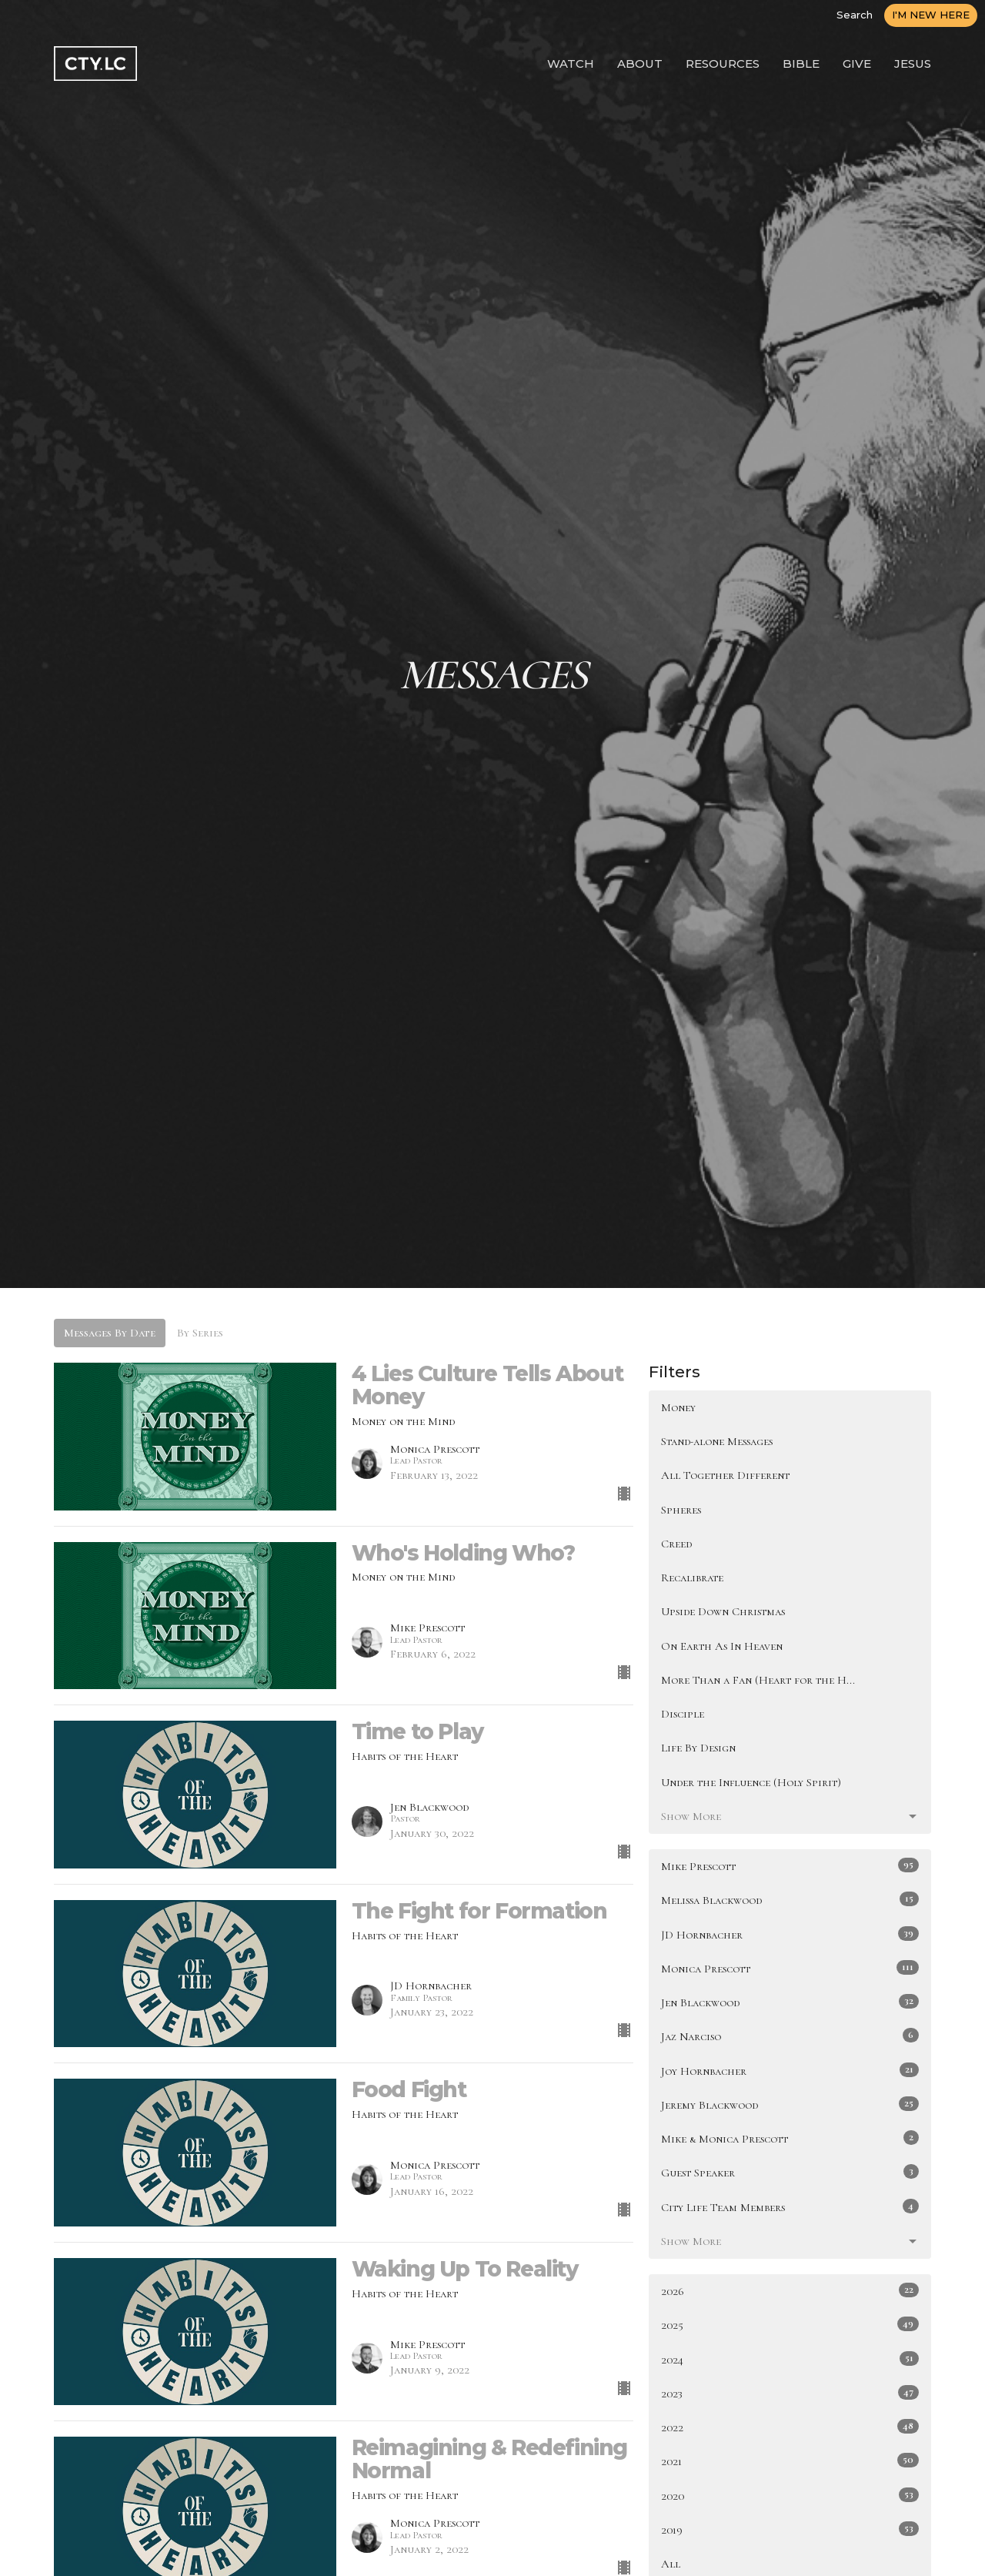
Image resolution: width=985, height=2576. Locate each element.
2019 (790, 2529)
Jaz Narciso (790, 2035)
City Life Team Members (790, 2206)
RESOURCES (723, 63)
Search (854, 14)
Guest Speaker (790, 2172)
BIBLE (801, 63)
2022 (790, 2426)
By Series (200, 1333)
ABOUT (640, 63)
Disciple (682, 1714)
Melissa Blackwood (790, 1899)
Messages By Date (109, 1333)
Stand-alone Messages (717, 1441)
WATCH (570, 63)
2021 (790, 2460)
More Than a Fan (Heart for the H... (758, 1680)
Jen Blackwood (790, 2001)
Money (678, 1407)
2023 (790, 2392)
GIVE (857, 63)
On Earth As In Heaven (722, 1646)
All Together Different (725, 1475)
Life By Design (698, 1748)
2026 (790, 2290)
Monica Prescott (790, 1967)
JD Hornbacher (790, 1934)
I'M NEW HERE (931, 14)
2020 (790, 2495)
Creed (676, 1544)
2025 (790, 2324)
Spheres (681, 1510)
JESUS (912, 63)
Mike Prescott (790, 1865)
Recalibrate (692, 1577)
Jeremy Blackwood (790, 2104)
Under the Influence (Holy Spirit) (751, 1782)
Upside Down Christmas (723, 1611)
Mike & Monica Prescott (790, 2138)
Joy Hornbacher (790, 2070)
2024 (790, 2359)
